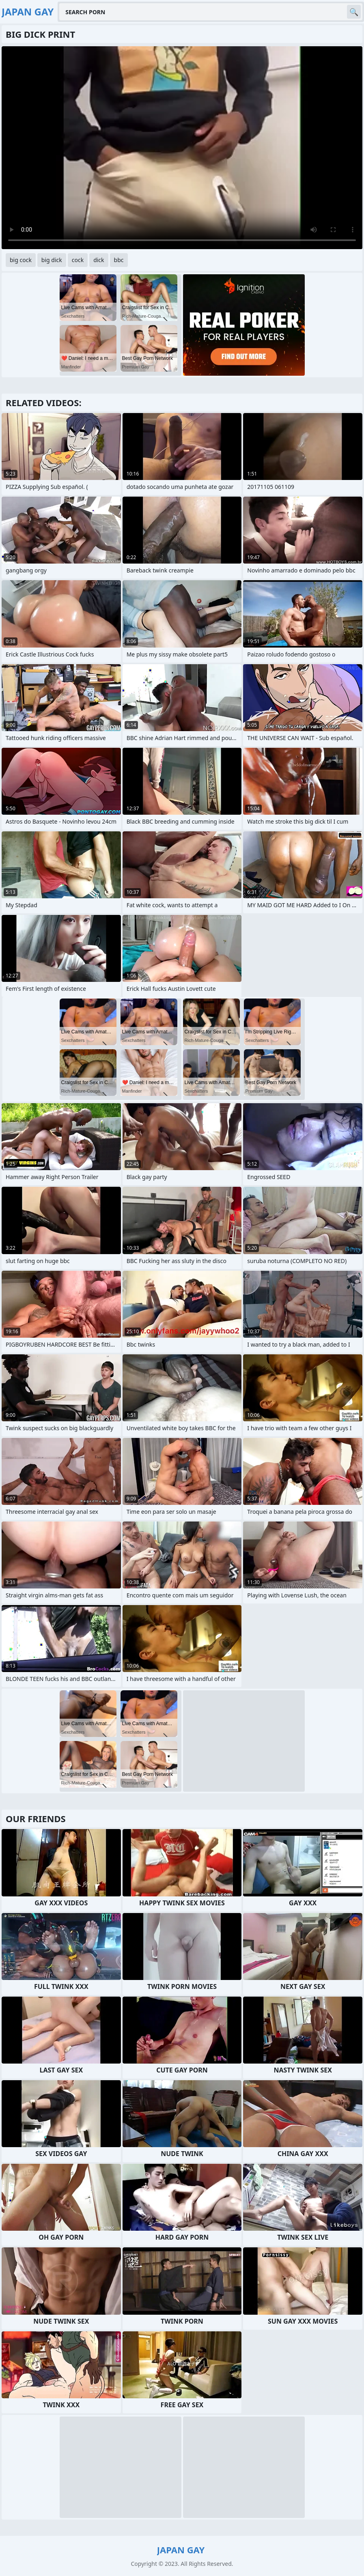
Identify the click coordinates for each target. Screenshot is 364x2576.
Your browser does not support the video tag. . (182, 147)
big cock (21, 260)
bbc (119, 260)
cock (78, 260)
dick (98, 260)
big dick (51, 260)
